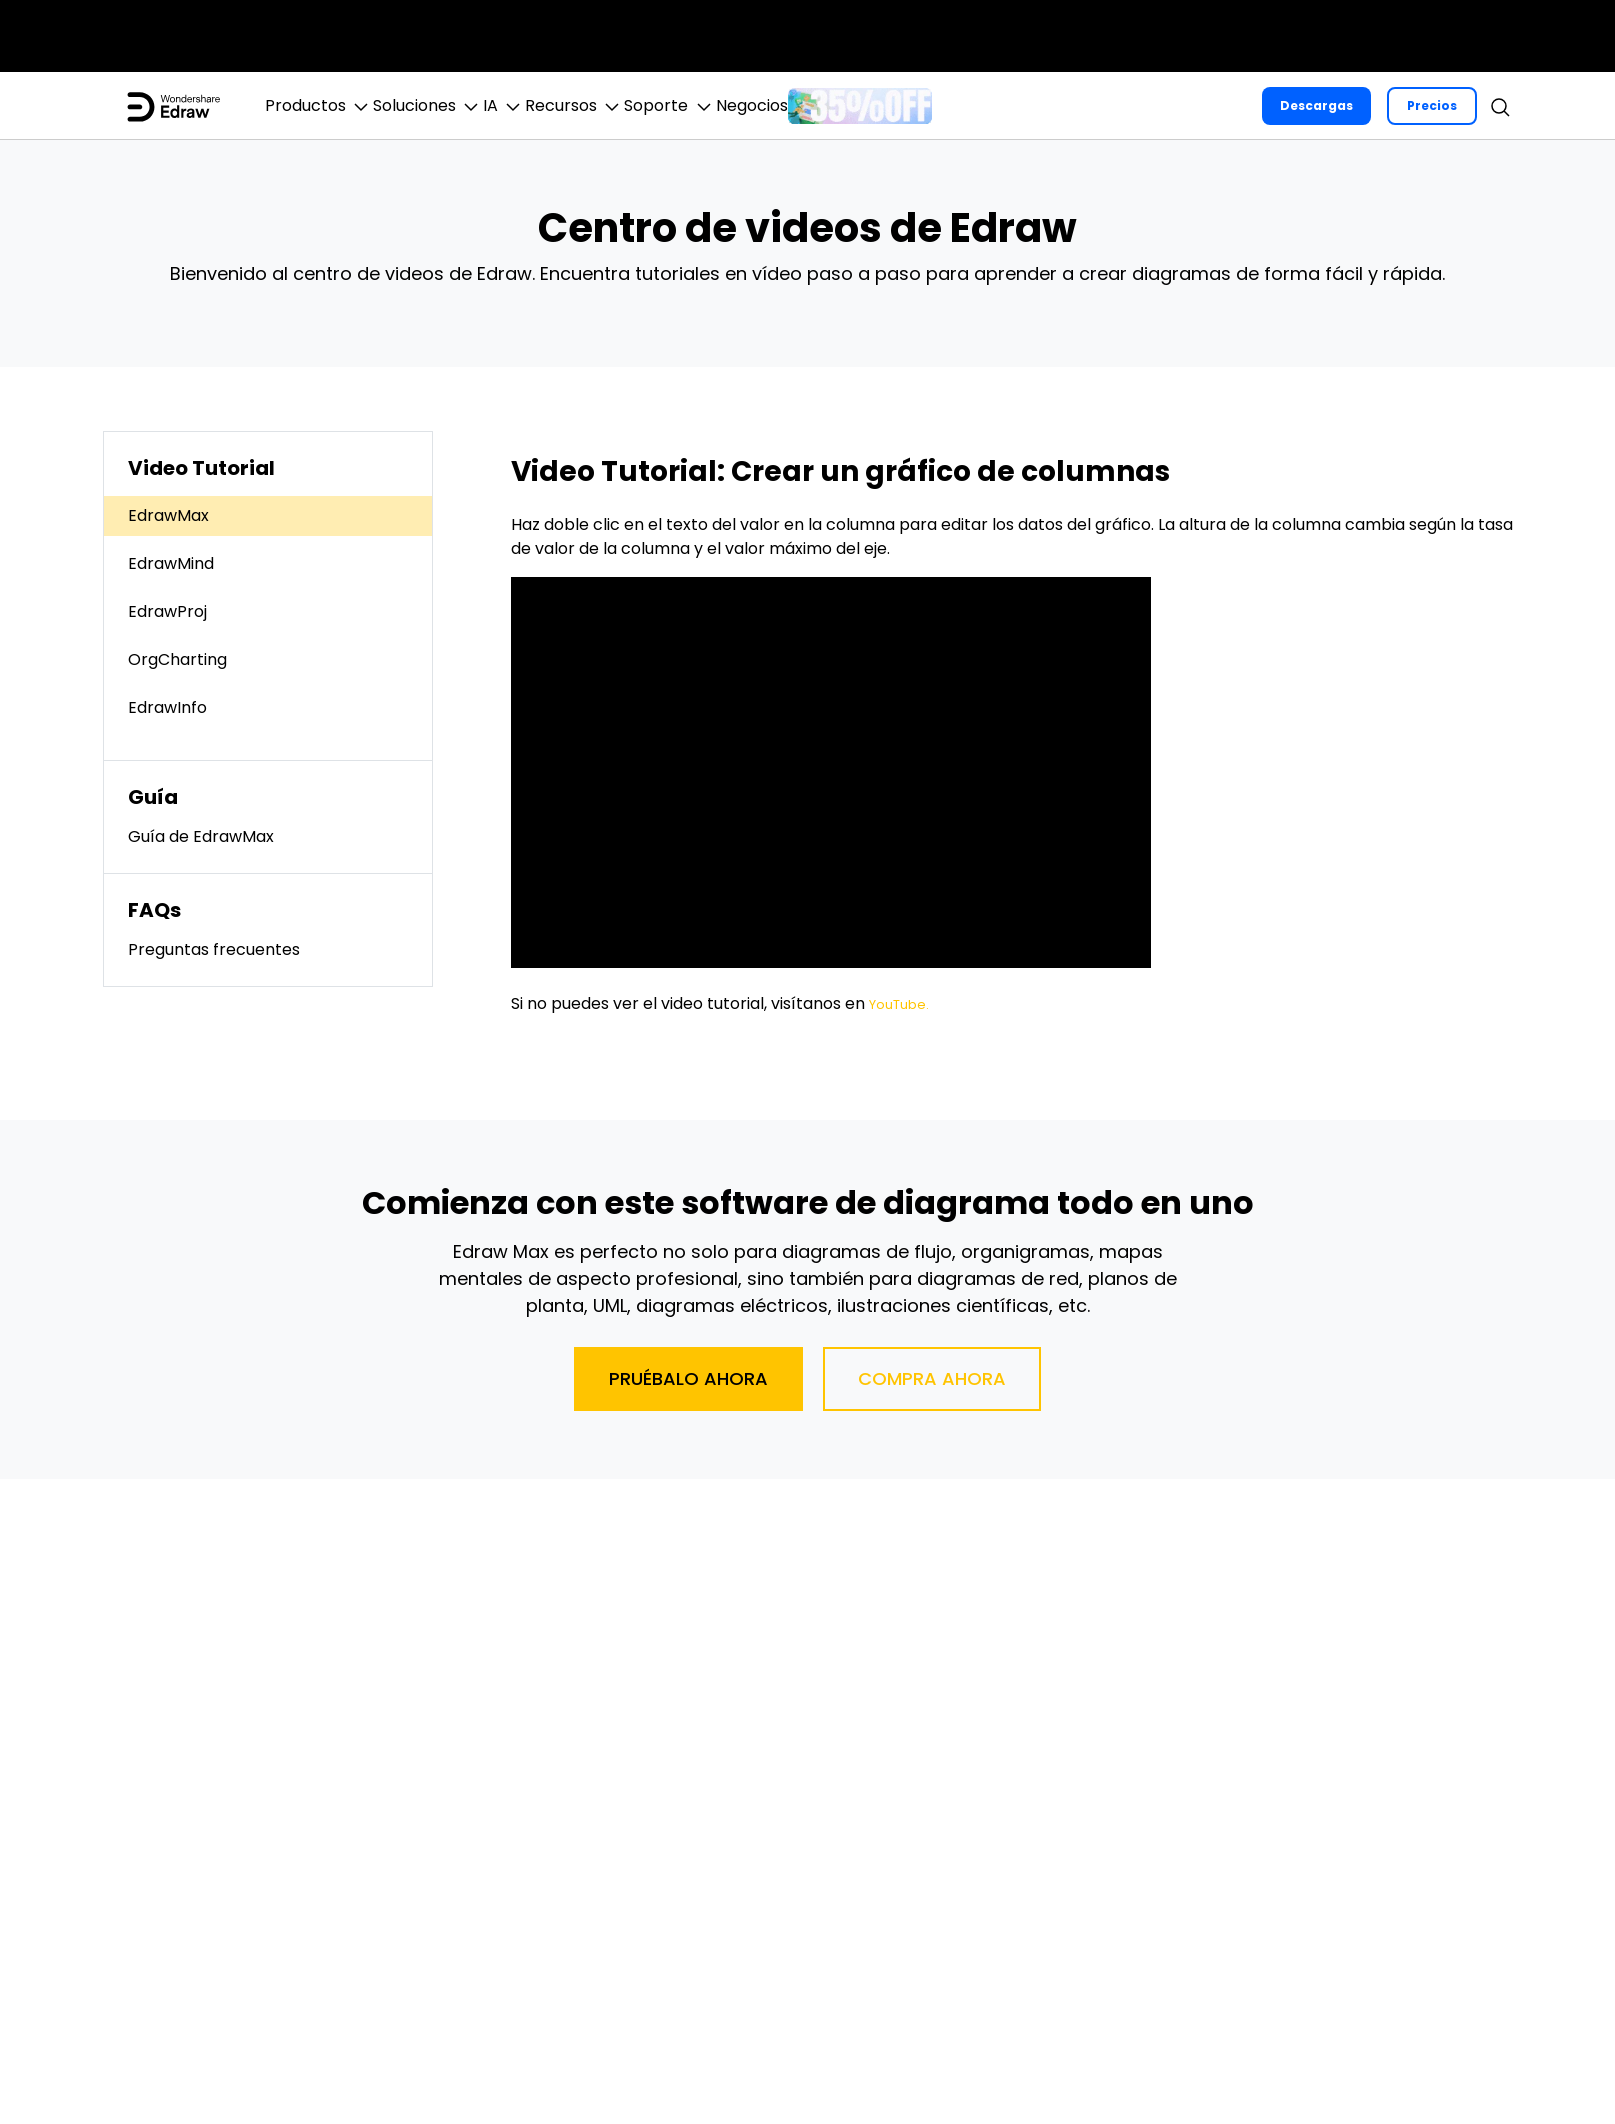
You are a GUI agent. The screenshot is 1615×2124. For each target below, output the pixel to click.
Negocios (1338, 36)
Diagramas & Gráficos (709, 36)
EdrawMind (171, 563)
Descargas (1315, 105)
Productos (335, 106)
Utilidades (1082, 36)
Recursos (690, 106)
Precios (1431, 105)
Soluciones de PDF (919, 36)
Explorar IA (1217, 36)
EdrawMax (168, 515)
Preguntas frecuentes (214, 949)
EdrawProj (167, 611)
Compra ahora (932, 1378)
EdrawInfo (167, 707)
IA (586, 106)
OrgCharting (177, 659)
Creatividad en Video (487, 36)
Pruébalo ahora (688, 1378)
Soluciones (477, 106)
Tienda (1433, 36)
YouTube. (904, 1003)
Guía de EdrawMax (201, 836)
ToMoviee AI (315, 36)
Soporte (1523, 36)
